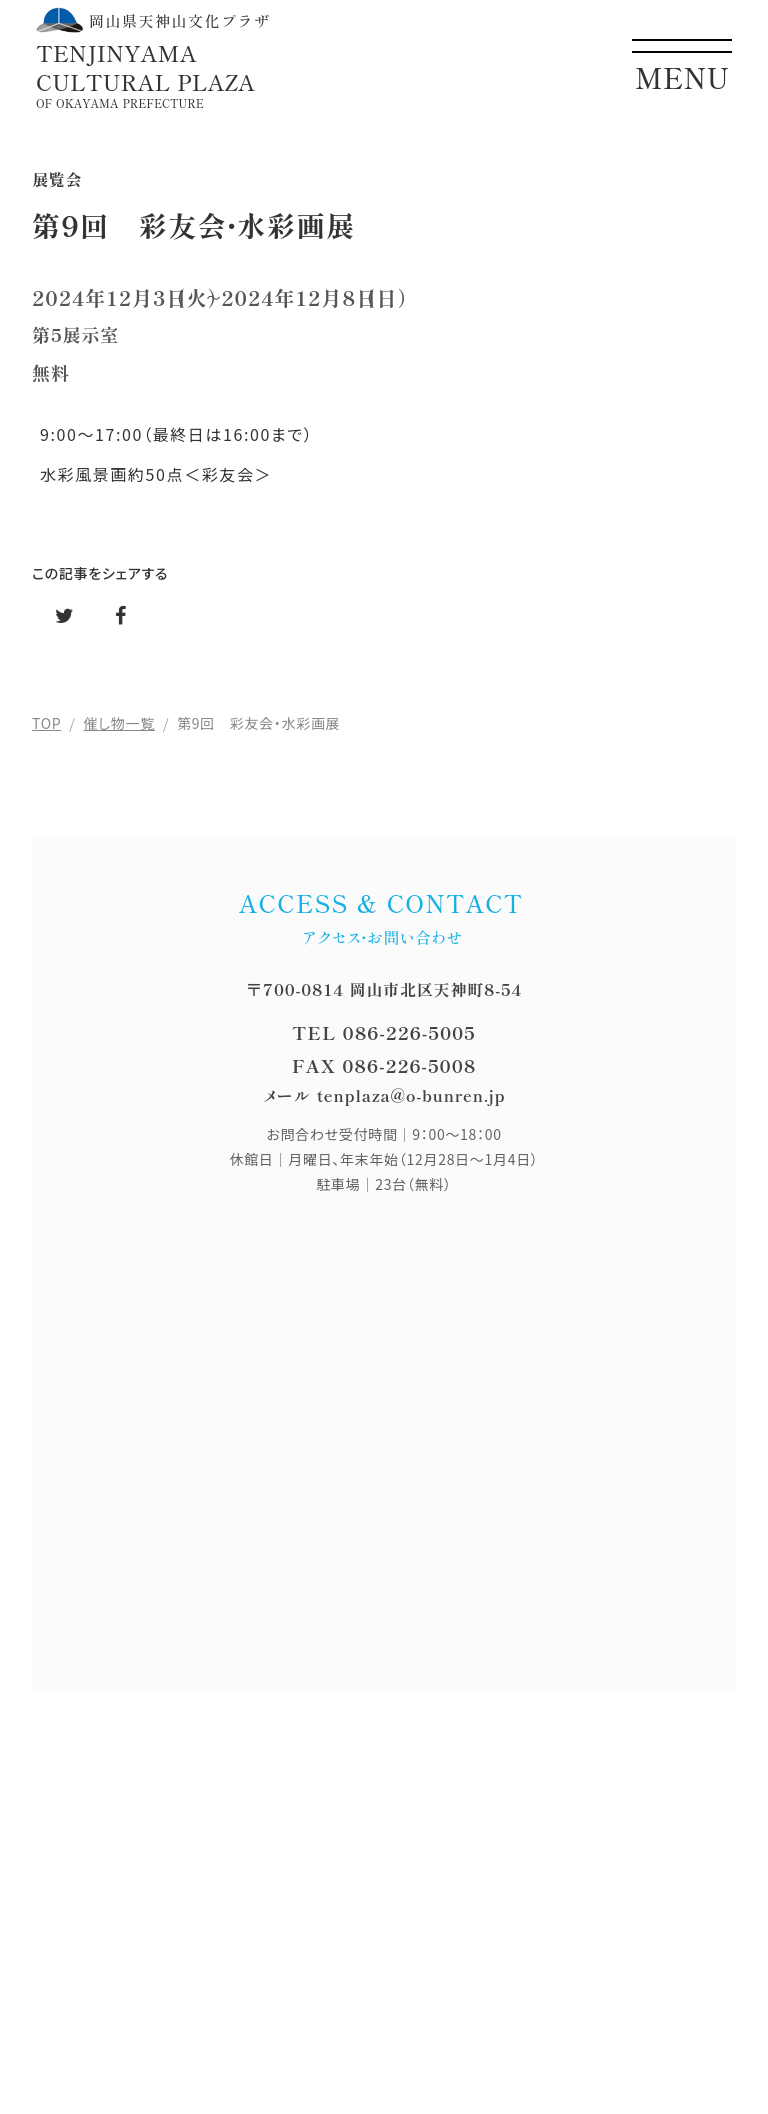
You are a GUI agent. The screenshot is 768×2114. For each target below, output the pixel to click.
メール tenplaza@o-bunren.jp (384, 1095)
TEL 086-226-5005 (383, 1032)
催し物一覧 (119, 723)
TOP (46, 723)
